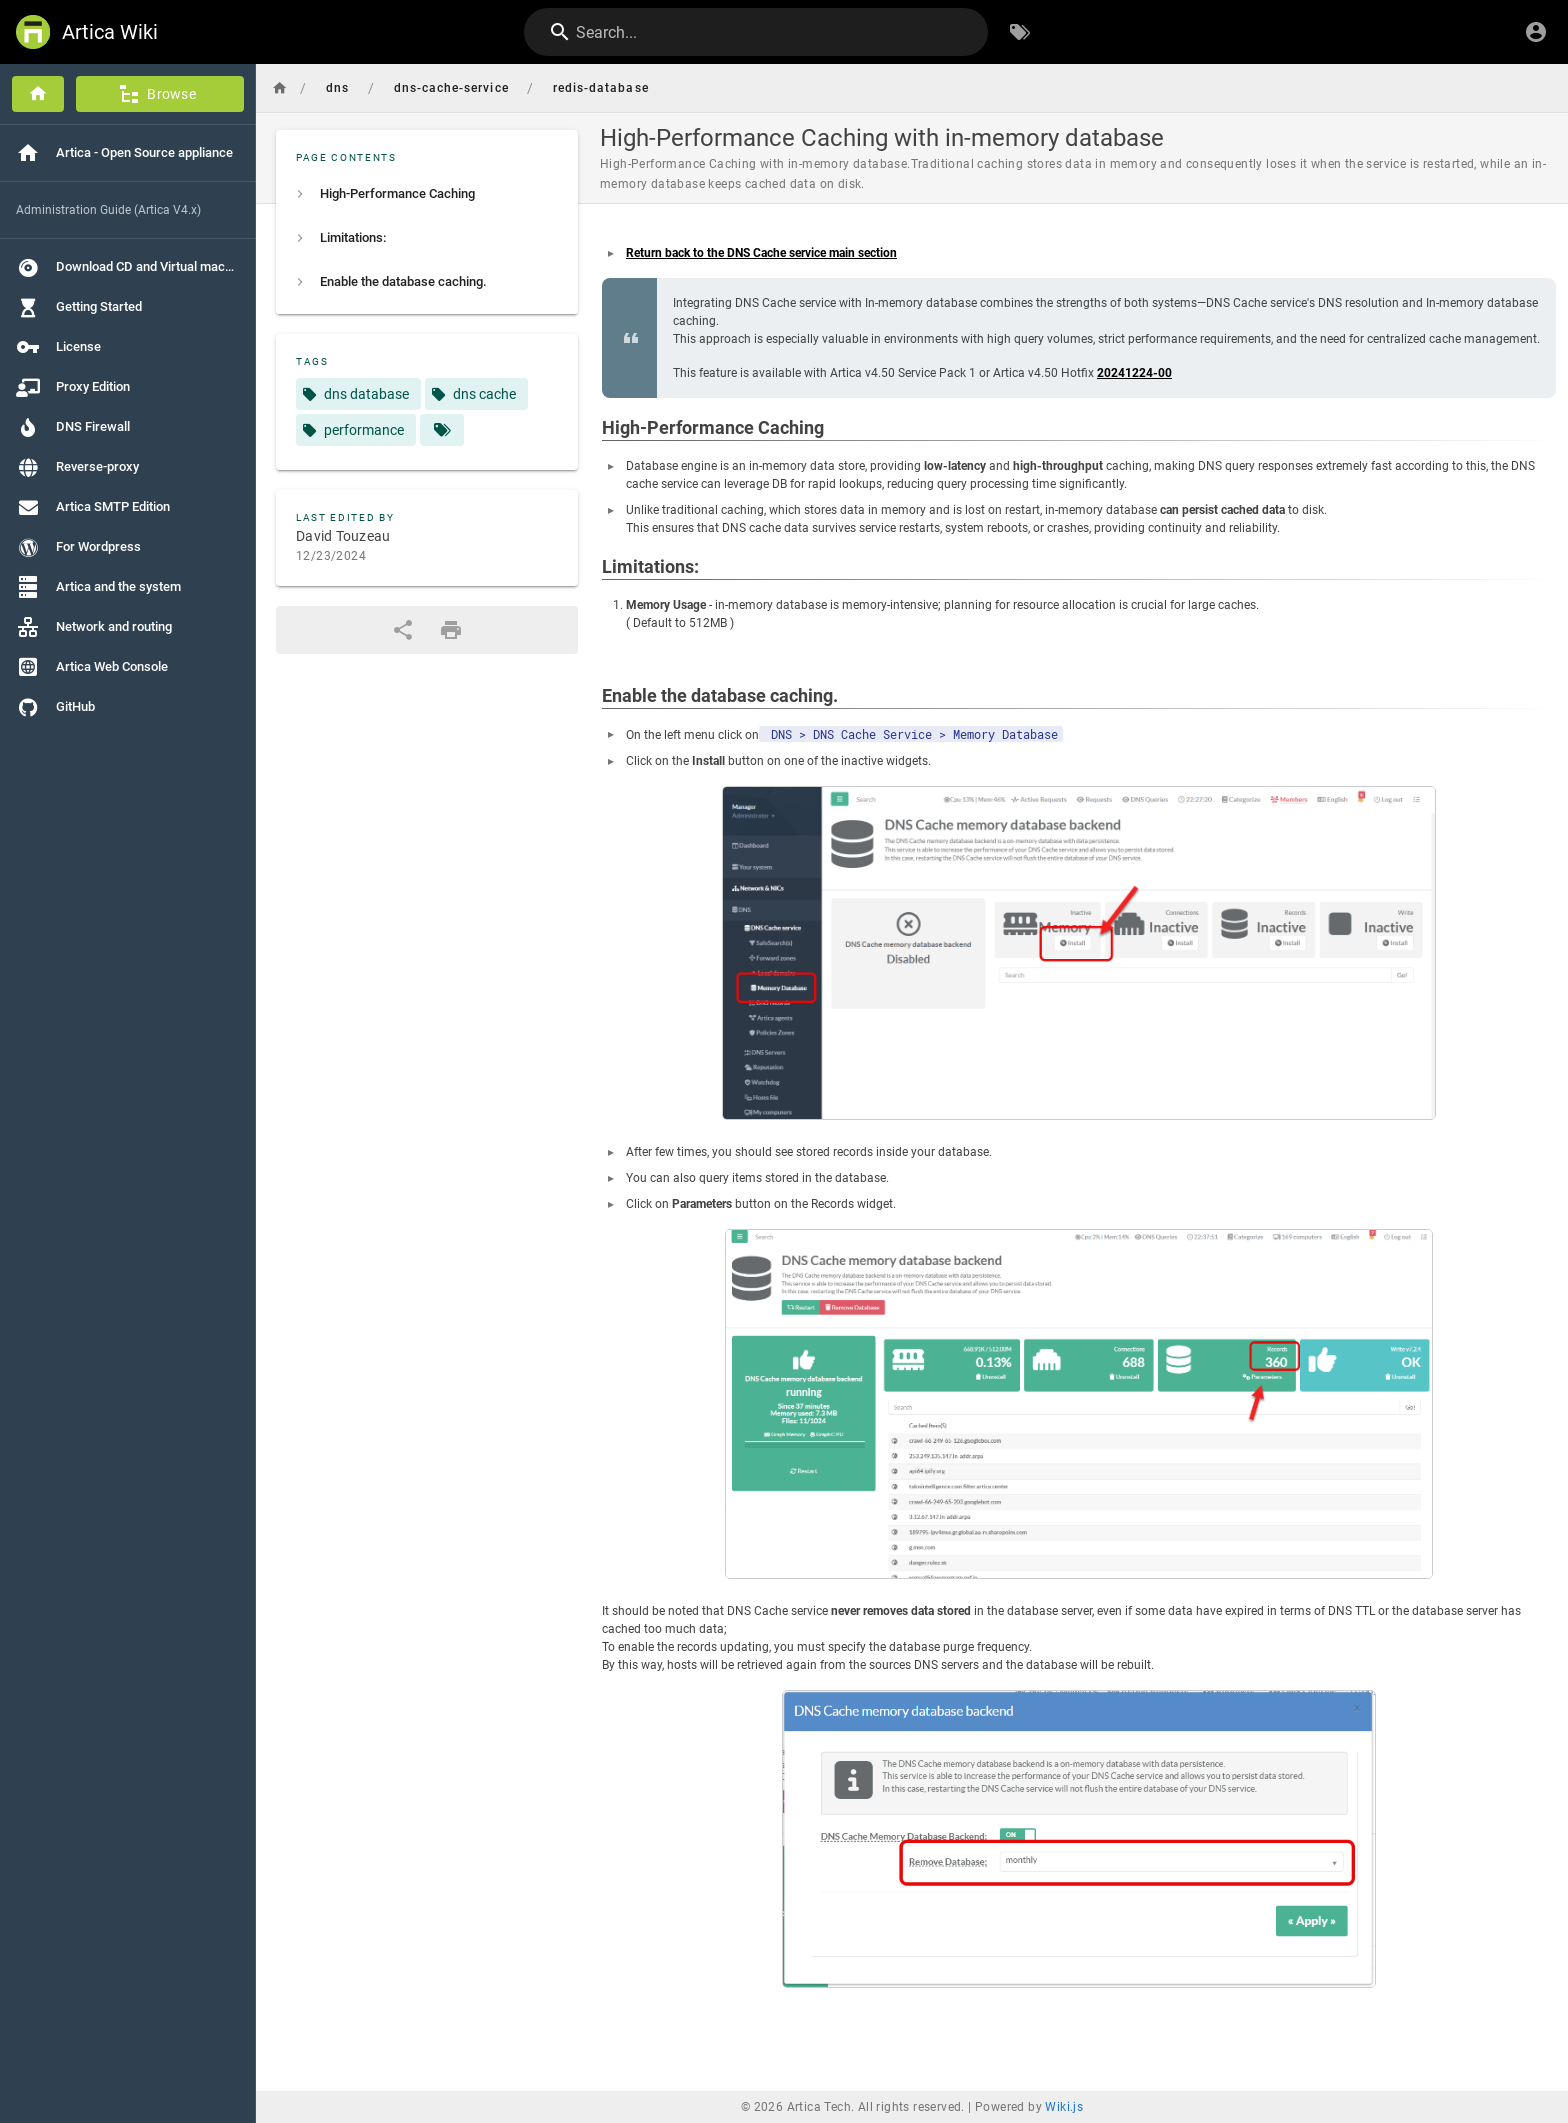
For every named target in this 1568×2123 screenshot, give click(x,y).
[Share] (403, 630)
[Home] (38, 94)
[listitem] (427, 194)
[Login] (1536, 32)
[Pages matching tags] (442, 430)
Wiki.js (1064, 2107)
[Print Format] (451, 630)
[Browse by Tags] (1020, 32)
